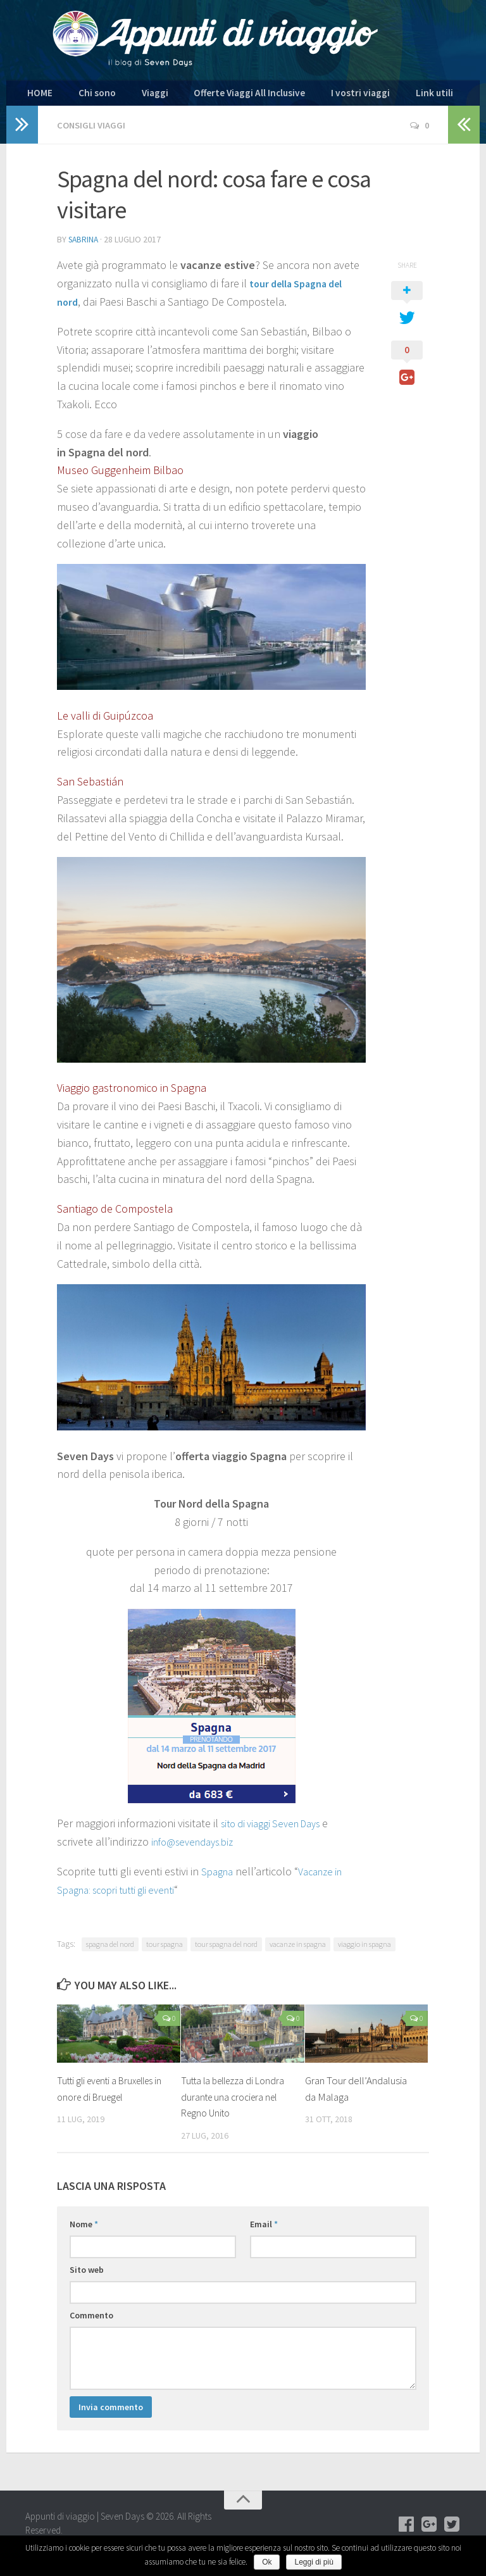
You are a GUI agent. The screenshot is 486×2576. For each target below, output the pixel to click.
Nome (84, 2229)
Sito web (87, 2274)
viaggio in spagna (364, 1949)
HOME (37, 96)
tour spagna (164, 1949)
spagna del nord (110, 1949)
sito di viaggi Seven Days (277, 1828)
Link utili (368, 96)
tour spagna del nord (226, 1949)
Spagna (219, 1876)
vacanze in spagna (298, 1949)
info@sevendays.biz (197, 1846)
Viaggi (131, 96)
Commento (91, 2320)
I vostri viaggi (309, 96)
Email (264, 2229)
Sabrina (84, 245)
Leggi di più (313, 2562)
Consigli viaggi (92, 131)
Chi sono (83, 96)
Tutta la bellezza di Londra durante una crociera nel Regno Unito (234, 2102)
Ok (266, 2562)
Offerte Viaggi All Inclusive (213, 96)
